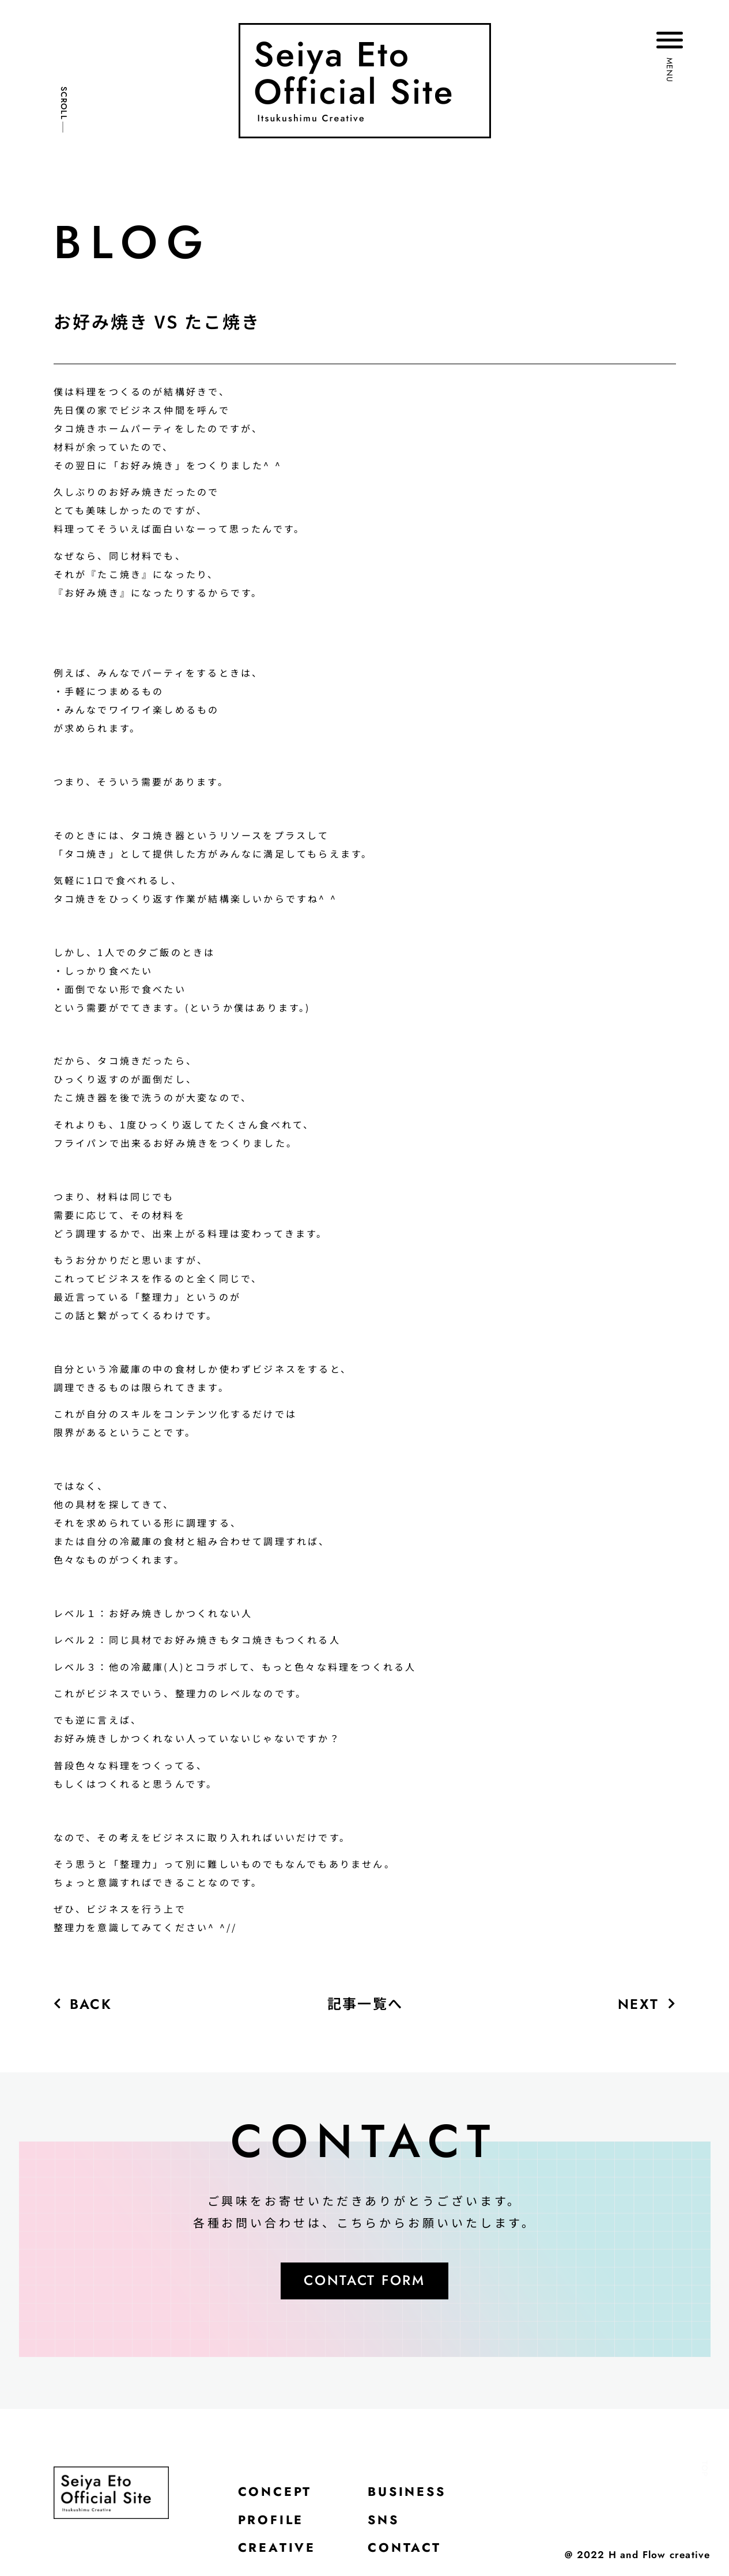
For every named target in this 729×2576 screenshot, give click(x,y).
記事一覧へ (365, 2003)
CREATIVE (277, 2550)
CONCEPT (275, 2492)
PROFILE (272, 2521)
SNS (384, 2521)
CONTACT (405, 2550)
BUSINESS (409, 2492)
